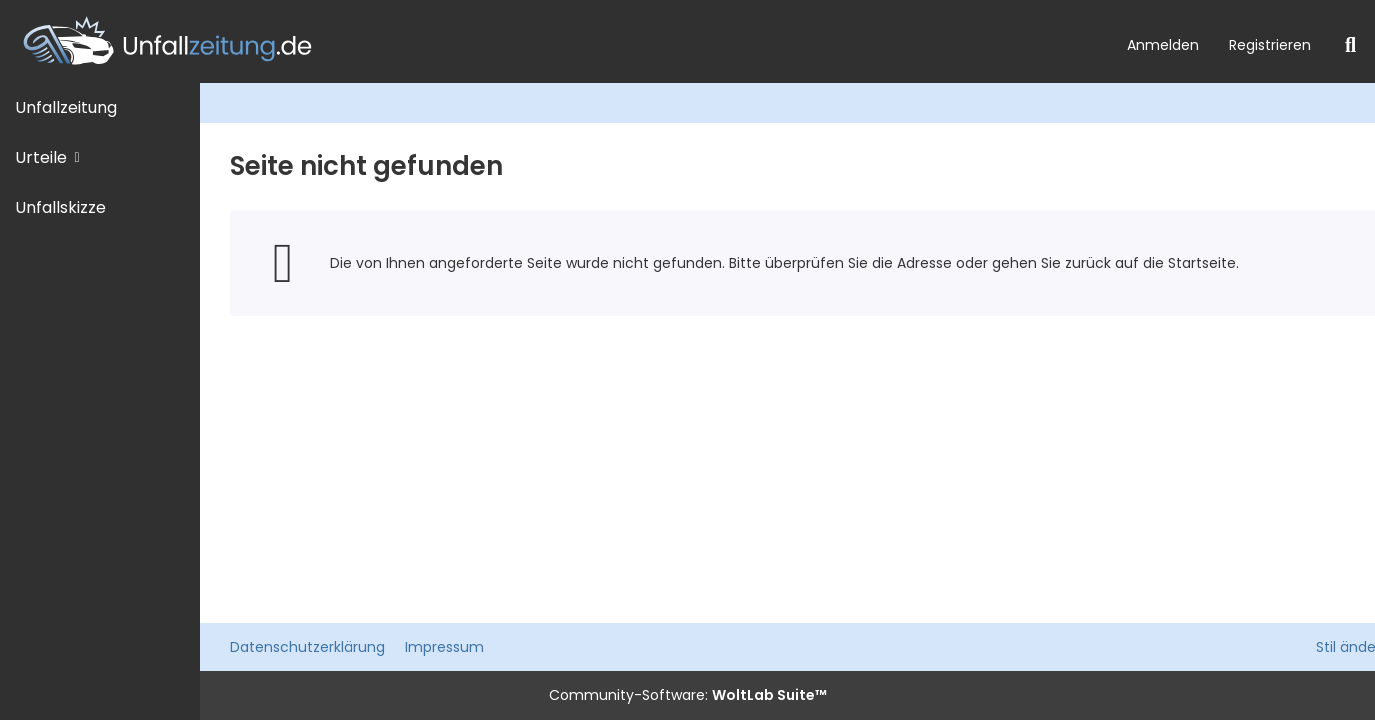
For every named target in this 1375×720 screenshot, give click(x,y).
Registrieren (1270, 45)
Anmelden (1163, 45)
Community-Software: (688, 695)
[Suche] (1350, 45)
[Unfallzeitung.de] (556, 41)
